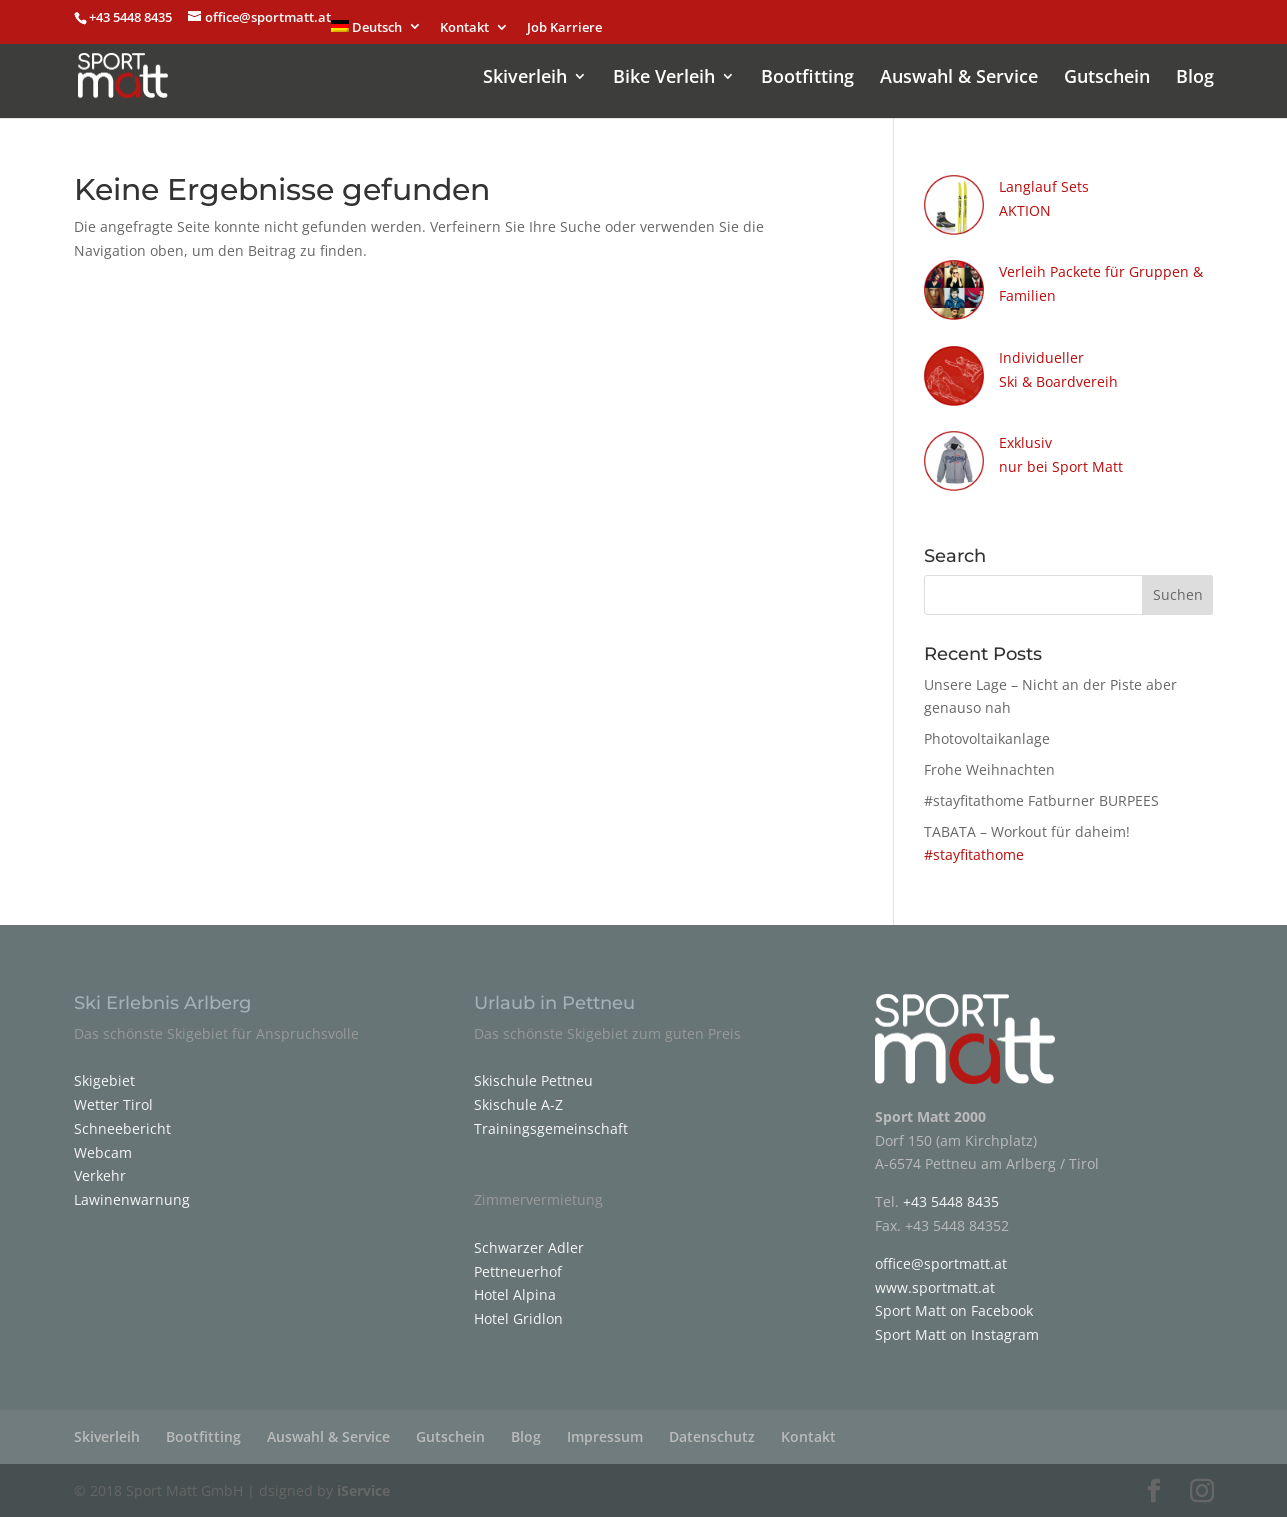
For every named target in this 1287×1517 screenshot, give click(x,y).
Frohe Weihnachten (989, 769)
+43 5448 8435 (132, 17)
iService (363, 1490)
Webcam (103, 1152)
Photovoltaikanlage (987, 738)
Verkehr (100, 1175)
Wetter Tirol (113, 1104)
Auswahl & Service (959, 78)
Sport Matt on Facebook (954, 1310)
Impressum (605, 1436)
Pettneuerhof (518, 1271)
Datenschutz (712, 1436)
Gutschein (1107, 78)
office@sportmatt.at (941, 1263)
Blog (1195, 78)
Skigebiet (104, 1080)
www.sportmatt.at (935, 1287)
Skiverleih (525, 78)
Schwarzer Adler (529, 1247)
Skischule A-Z (518, 1104)
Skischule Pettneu (533, 1080)
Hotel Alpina (515, 1294)
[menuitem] (377, 32)
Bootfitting (807, 78)
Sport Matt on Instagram (957, 1334)
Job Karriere (564, 28)
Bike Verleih (664, 78)
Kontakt (464, 28)
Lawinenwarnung (132, 1199)
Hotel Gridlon (518, 1318)
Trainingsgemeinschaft (551, 1128)
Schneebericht (122, 1128)
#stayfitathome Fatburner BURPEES (1041, 800)
